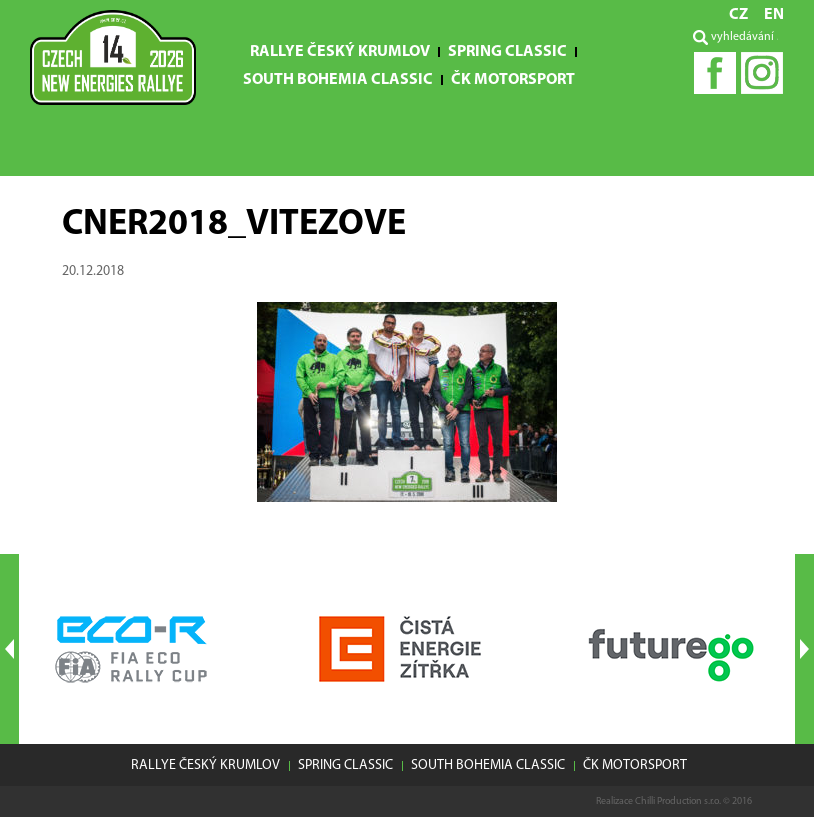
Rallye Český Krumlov (340, 52)
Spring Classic (507, 52)
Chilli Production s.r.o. (678, 801)
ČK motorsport (513, 80)
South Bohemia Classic (338, 80)
